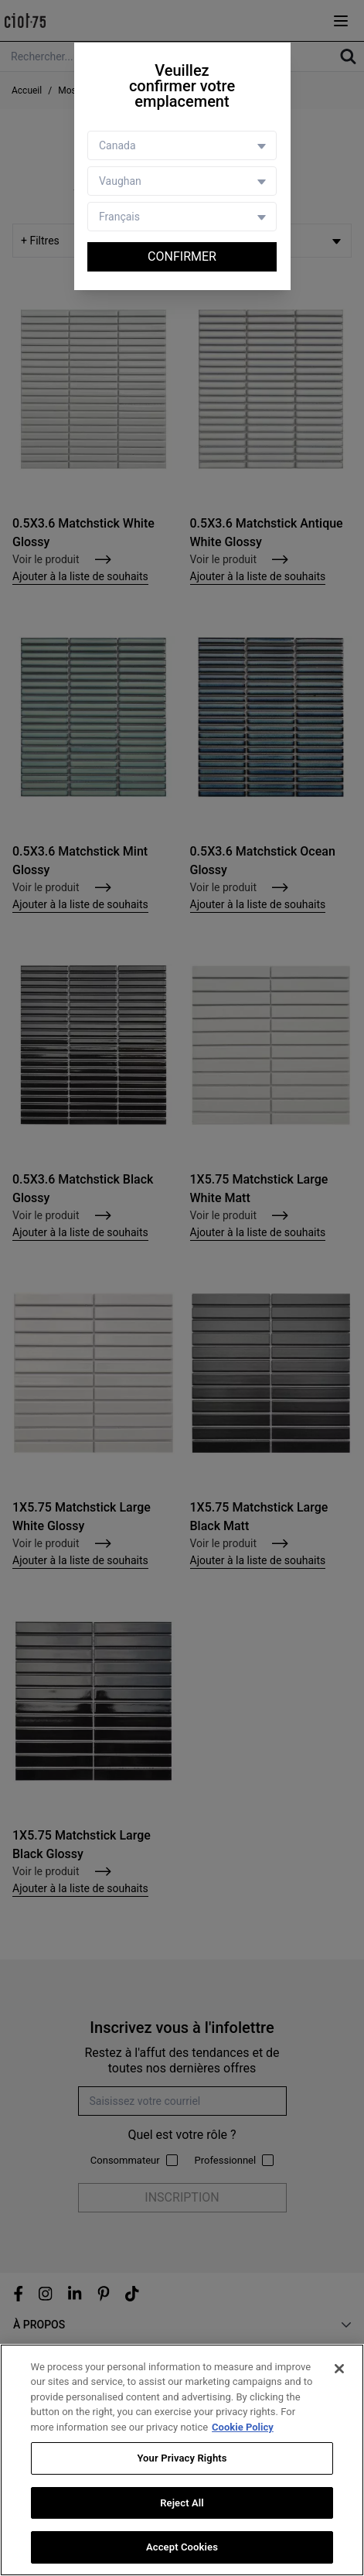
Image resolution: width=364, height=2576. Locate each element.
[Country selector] (182, 145)
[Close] (339, 2369)
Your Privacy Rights (181, 2459)
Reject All (182, 2503)
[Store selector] (182, 181)
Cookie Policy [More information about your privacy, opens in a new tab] (243, 2427)
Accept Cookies (182, 2548)
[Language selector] (182, 216)
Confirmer (182, 256)
